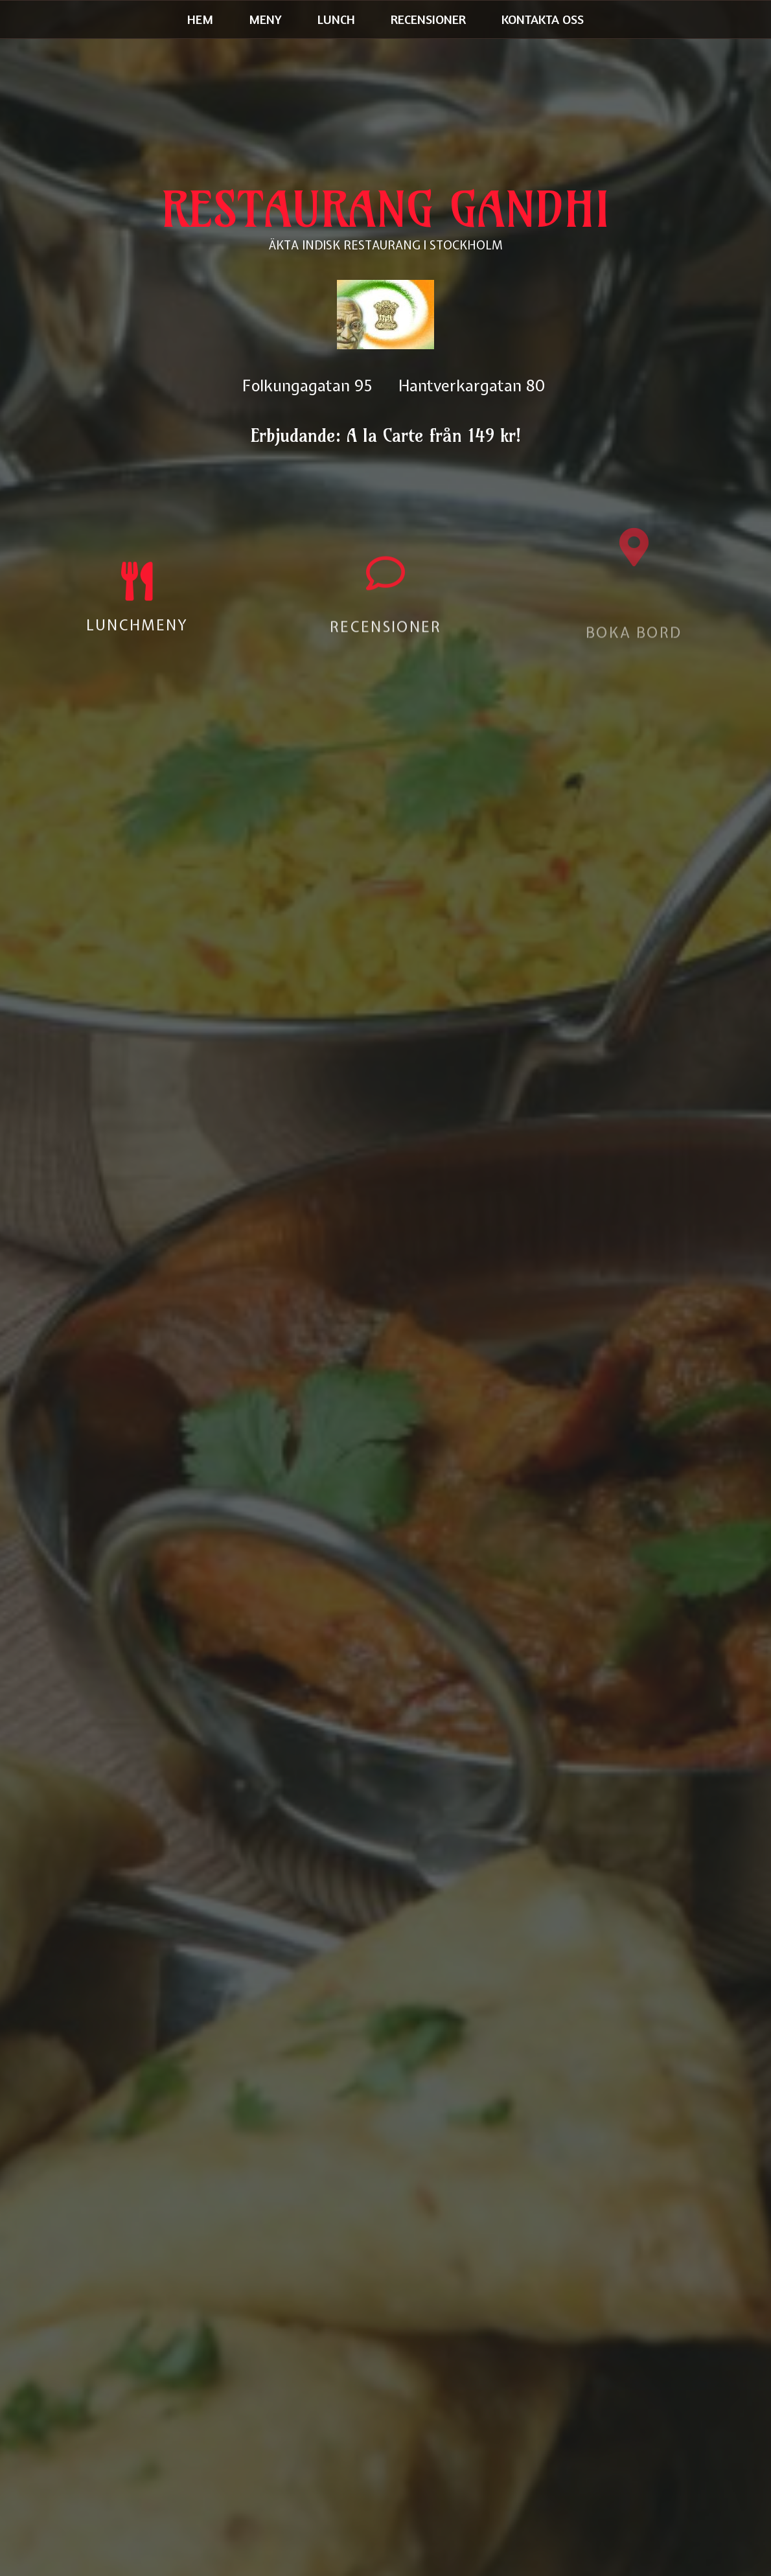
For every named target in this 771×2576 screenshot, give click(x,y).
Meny (265, 19)
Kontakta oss (542, 19)
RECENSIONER (385, 637)
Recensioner (428, 19)
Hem (200, 19)
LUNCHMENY (137, 629)
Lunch (336, 19)
